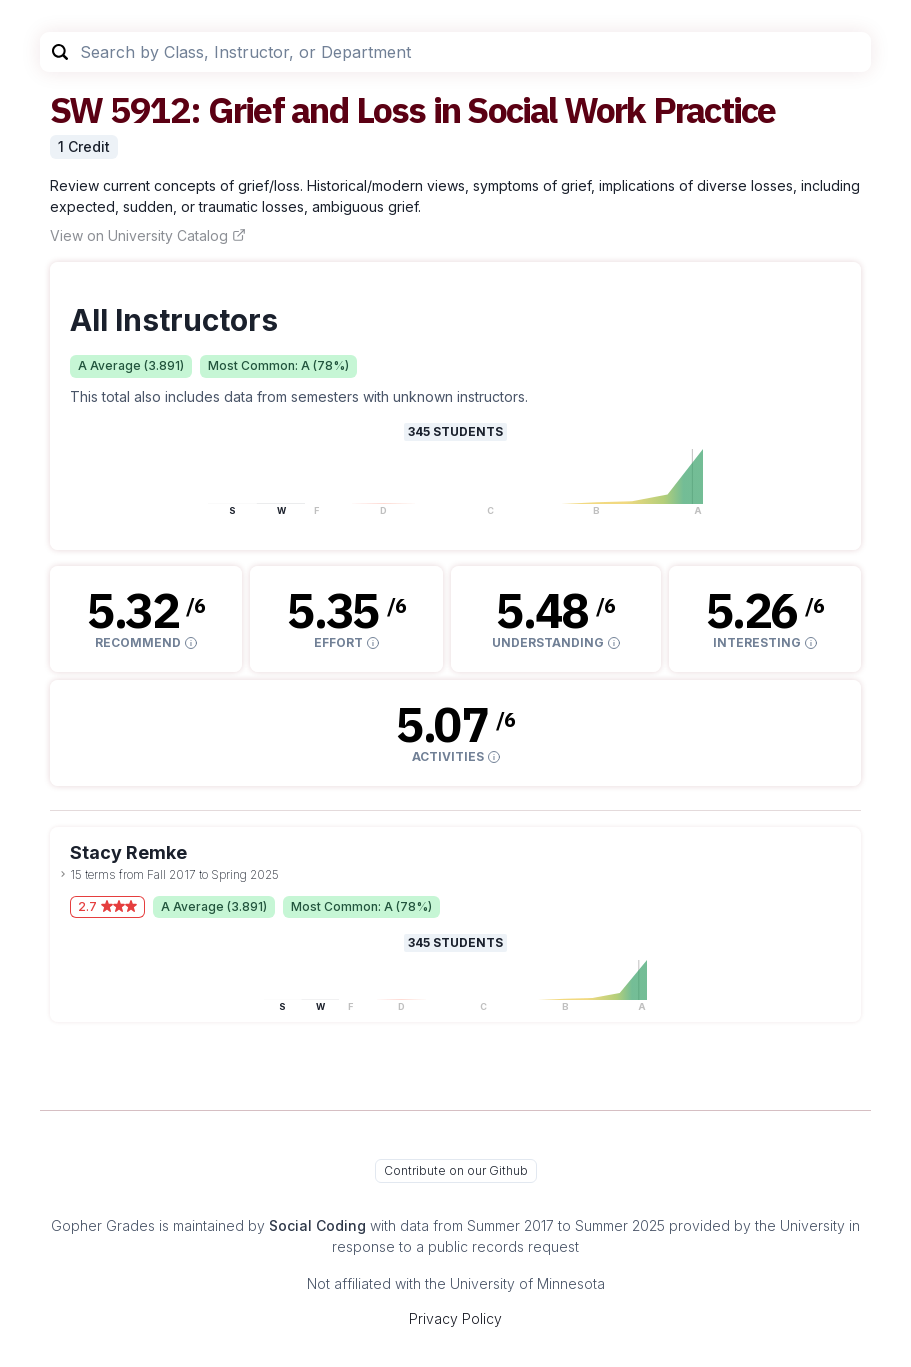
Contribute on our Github (456, 1170)
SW (76, 109)
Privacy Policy (455, 1318)
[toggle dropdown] (63, 874)
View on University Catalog (148, 235)
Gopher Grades (103, 1225)
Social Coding (317, 1225)
